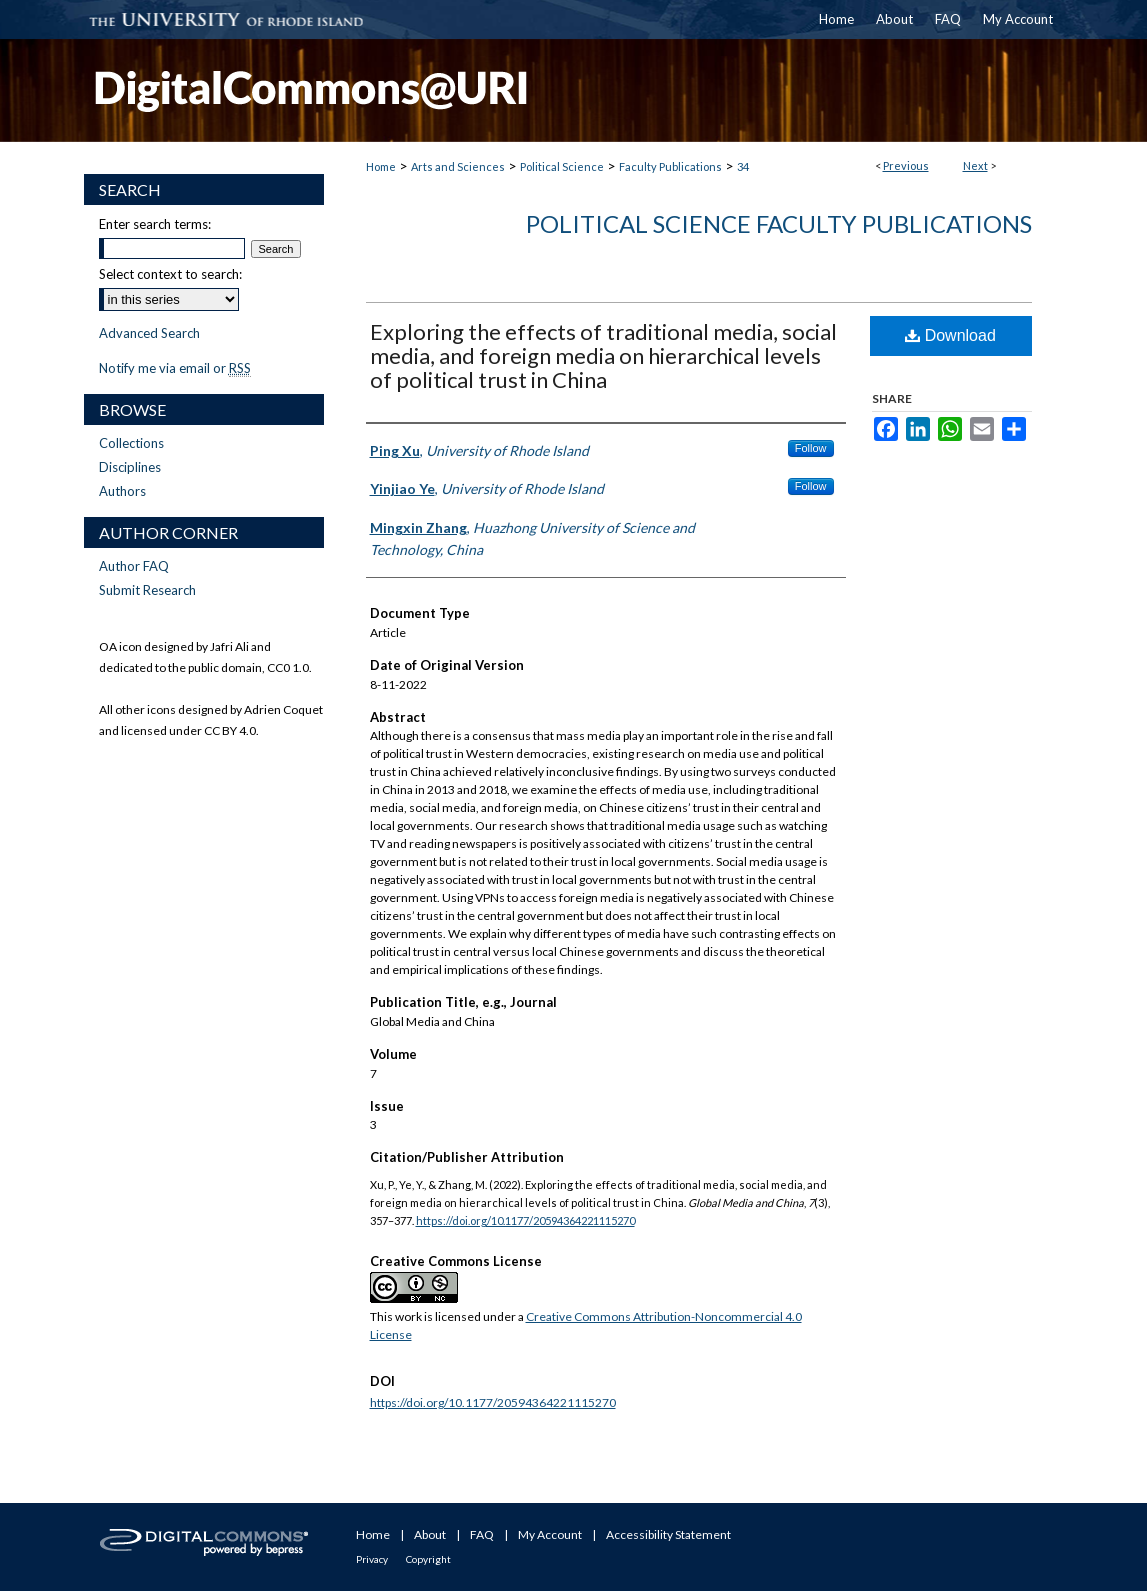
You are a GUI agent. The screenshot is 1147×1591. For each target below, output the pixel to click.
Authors (122, 491)
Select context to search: (170, 274)
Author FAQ (134, 566)
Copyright (428, 1559)
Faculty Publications (670, 166)
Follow (811, 448)
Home (381, 166)
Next (975, 165)
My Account (550, 1534)
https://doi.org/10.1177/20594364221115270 (525, 1220)
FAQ (482, 1534)
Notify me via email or (175, 368)
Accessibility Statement (668, 1534)
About (430, 1534)
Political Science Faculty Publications (779, 223)
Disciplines (130, 467)
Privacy (372, 1559)
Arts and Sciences (458, 166)
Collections (131, 443)
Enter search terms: (155, 224)
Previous (906, 165)
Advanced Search (149, 333)
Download (950, 335)
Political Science (562, 166)
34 (743, 166)
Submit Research (147, 590)
